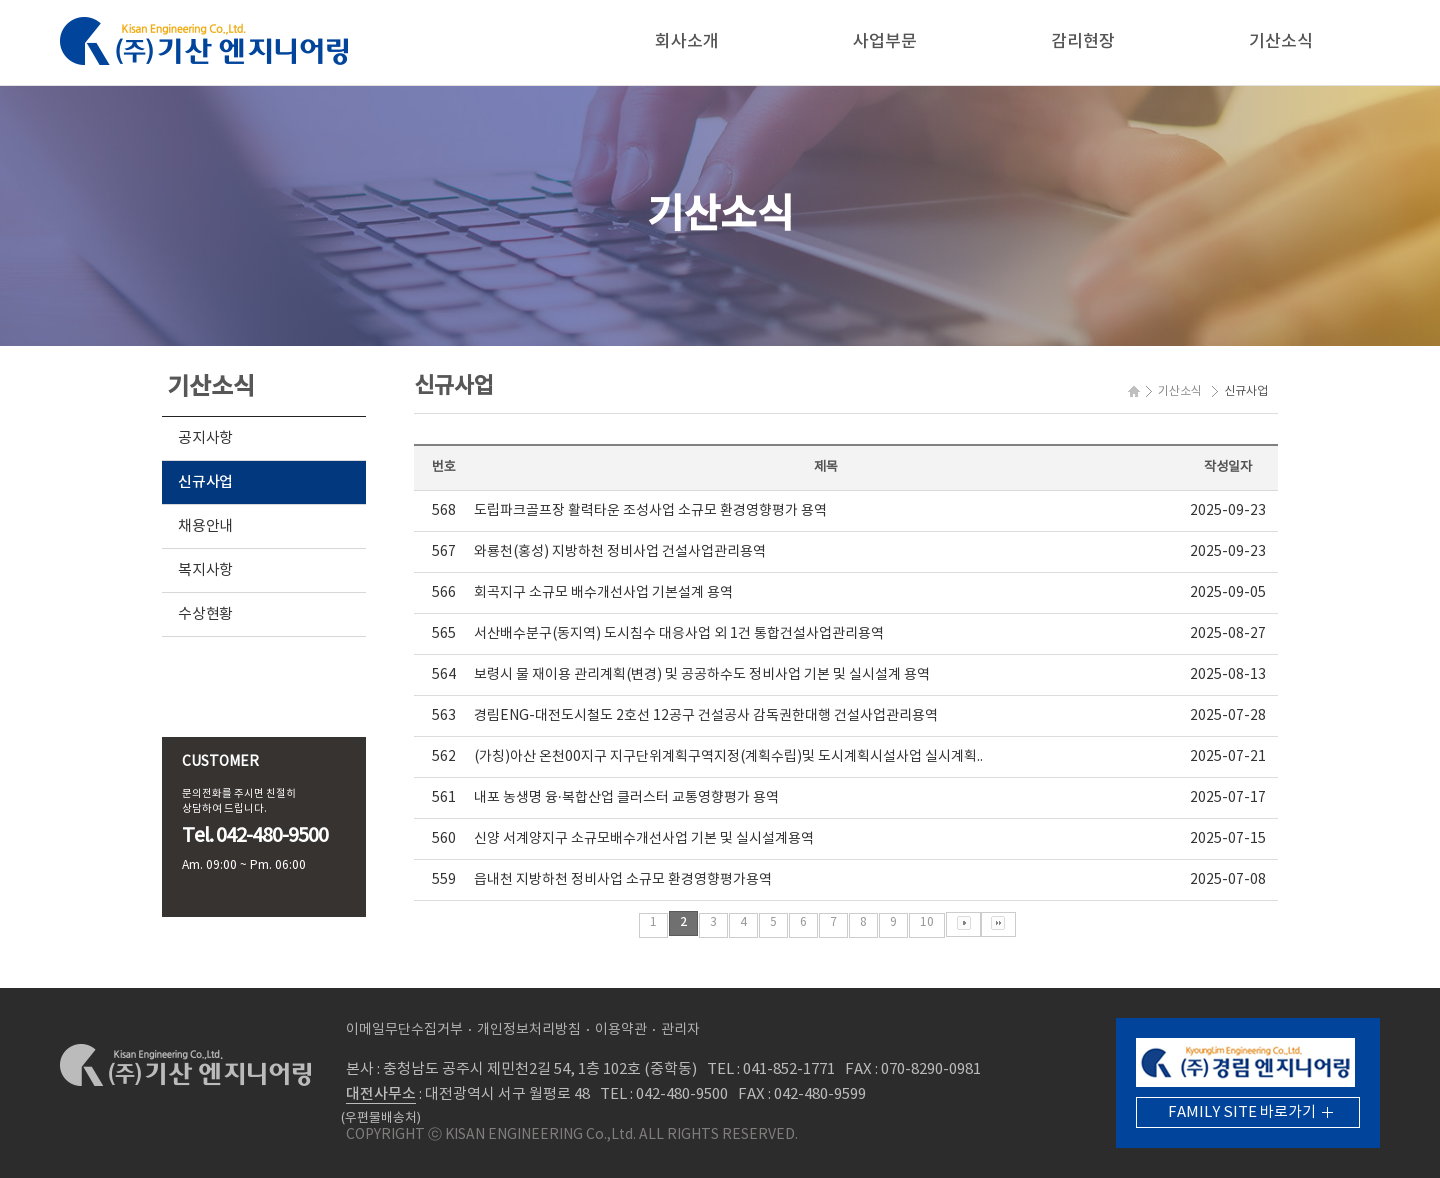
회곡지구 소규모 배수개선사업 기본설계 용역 (603, 593)
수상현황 (205, 614)
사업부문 (885, 42)
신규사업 (205, 482)
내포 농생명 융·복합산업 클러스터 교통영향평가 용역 (626, 798)
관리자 (680, 1030)
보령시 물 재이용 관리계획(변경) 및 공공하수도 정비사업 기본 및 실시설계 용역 (702, 675)
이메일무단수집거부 (404, 1030)
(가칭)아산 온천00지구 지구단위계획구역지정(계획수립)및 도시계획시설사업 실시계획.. (728, 757)
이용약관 (621, 1030)
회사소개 (687, 42)
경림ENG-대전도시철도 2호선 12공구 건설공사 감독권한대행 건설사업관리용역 (706, 716)
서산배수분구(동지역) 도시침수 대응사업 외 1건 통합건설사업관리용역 (679, 634)
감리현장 (1083, 42)
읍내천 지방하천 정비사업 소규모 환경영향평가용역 (623, 880)
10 (927, 922)
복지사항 (205, 570)
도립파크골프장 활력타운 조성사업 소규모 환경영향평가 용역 (650, 511)
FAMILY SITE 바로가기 (1242, 1112)
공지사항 (205, 438)
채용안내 (205, 526)
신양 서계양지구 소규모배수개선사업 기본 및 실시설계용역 (644, 839)
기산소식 (1281, 42)
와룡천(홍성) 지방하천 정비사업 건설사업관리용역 (620, 552)
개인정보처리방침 (529, 1030)
